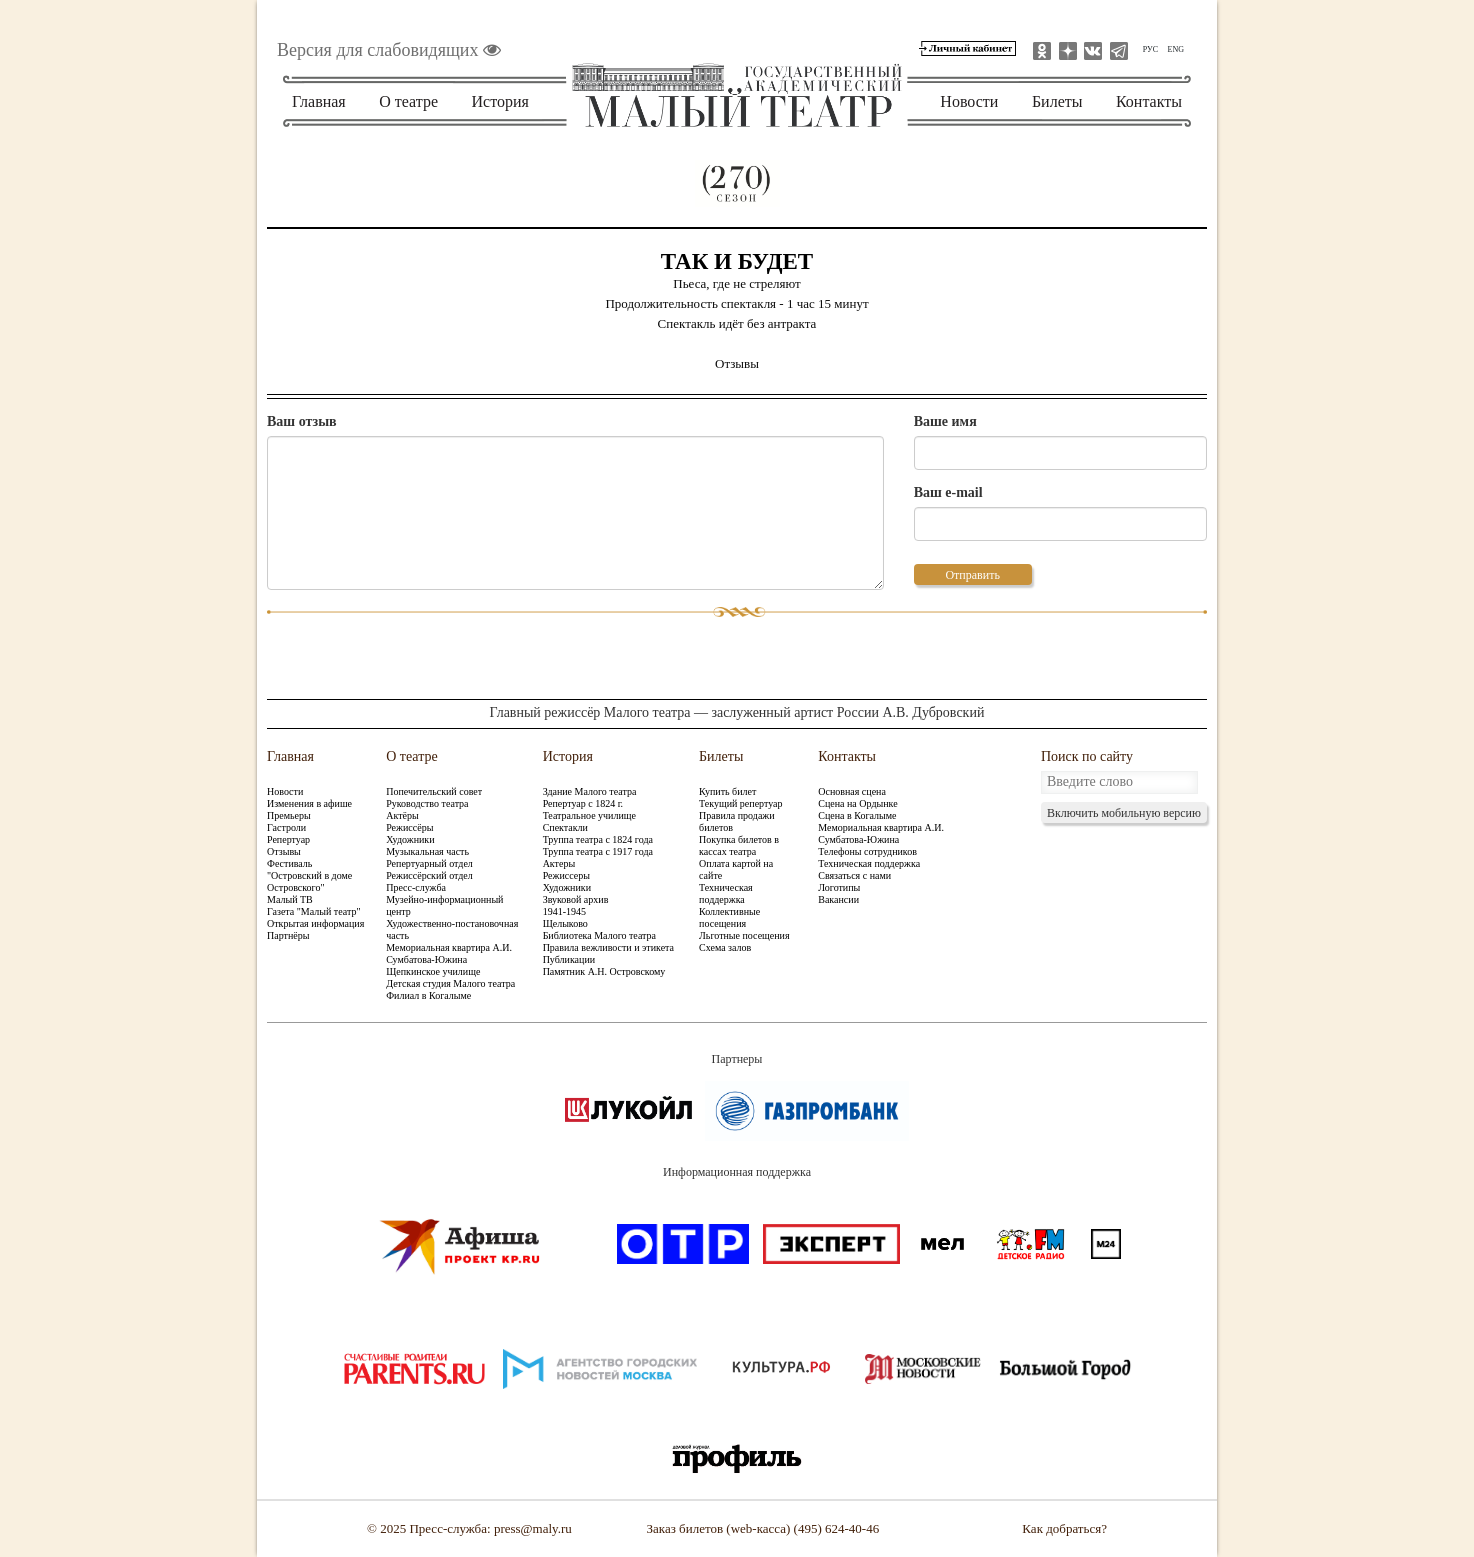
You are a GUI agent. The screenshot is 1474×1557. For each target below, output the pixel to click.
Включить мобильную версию (1124, 813)
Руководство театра (427, 803)
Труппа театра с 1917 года (598, 851)
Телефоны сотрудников (867, 851)
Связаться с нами (854, 875)
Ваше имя (945, 421)
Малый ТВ (290, 899)
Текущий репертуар (740, 803)
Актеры (559, 863)
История (500, 101)
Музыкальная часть (427, 851)
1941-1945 (564, 911)
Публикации (569, 959)
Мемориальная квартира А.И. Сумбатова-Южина (449, 953)
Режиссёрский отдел (429, 875)
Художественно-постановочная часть (452, 929)
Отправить (972, 575)
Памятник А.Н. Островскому (604, 971)
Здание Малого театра (590, 791)
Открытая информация (315, 923)
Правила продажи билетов (737, 821)
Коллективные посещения (729, 917)
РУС (1150, 49)
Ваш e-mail (948, 492)
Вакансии (838, 899)
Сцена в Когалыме (857, 815)
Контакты (1149, 101)
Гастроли (286, 827)
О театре (408, 101)
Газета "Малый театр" (314, 911)
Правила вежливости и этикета (608, 947)
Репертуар (288, 839)
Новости (969, 101)
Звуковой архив (576, 899)
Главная (319, 101)
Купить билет (727, 791)
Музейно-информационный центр (444, 905)
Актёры (402, 815)
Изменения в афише (309, 803)
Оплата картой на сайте (736, 869)
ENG (1176, 49)
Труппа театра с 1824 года (598, 839)
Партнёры (288, 935)
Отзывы (284, 851)
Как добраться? (1064, 1528)
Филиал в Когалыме (428, 995)
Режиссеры (566, 875)
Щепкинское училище (433, 971)
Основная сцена (852, 791)
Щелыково (565, 923)
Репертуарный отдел (429, 863)
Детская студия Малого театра (450, 983)
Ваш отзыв (302, 421)
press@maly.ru (533, 1528)
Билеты (1057, 101)
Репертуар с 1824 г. (583, 803)
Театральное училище (589, 815)
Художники (410, 839)
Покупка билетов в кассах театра (739, 845)
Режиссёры (409, 827)
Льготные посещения (744, 935)
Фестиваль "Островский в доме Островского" (309, 875)
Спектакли (565, 827)
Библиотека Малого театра (599, 935)
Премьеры (289, 815)
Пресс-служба (416, 887)
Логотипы (839, 887)
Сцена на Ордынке (857, 803)
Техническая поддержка (726, 893)
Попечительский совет (434, 791)
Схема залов (725, 947)
